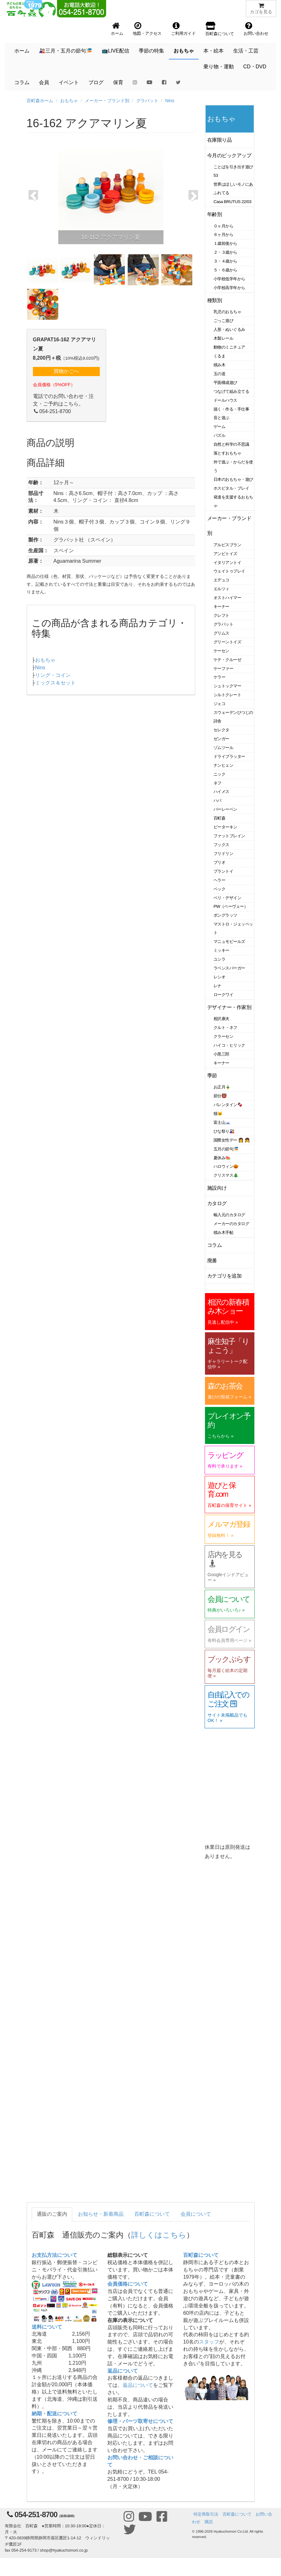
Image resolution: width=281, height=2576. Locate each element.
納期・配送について (54, 2413)
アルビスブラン (227, 544)
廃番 (212, 1260)
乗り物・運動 (218, 66)
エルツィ (221, 588)
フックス (221, 844)
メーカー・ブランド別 (107, 100)
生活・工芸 (246, 50)
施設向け (217, 1188)
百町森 (220, 818)
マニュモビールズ (229, 941)
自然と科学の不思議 (231, 444)
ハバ (217, 800)
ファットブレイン (229, 835)
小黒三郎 (221, 1054)
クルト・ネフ (225, 1027)
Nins (170, 100)
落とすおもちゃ (227, 453)
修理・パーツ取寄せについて (140, 2421)
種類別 (214, 300)
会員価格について (127, 2284)
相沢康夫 (221, 1018)
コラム (21, 82)
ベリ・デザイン (227, 897)
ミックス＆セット (55, 682)
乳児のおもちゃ (227, 311)
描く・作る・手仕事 (231, 409)
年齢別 (214, 214)
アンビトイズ (225, 553)
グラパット (147, 100)
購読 (209, 2521)
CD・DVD (254, 66)
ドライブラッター (229, 756)
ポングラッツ (225, 915)
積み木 (220, 364)
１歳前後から (225, 243)
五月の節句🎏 (226, 1149)
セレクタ (221, 730)
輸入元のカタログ (229, 1214)
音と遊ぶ (221, 417)
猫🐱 (218, 1113)
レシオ (220, 977)
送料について (47, 2327)
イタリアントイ (227, 562)
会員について (196, 2214)
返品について (122, 2371)
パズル (220, 435)
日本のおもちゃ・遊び (233, 479)
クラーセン (223, 1036)
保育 (118, 82)
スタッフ (209, 2341)
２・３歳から (225, 252)
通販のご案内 (52, 2214)
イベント (69, 82)
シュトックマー (227, 686)
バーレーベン (225, 809)
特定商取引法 (206, 2514)
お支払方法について (54, 2255)
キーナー (221, 606)
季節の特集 (151, 50)
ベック (220, 889)
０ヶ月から (223, 226)
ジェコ (220, 703)
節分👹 (220, 1095)
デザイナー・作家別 (229, 1007)
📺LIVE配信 (115, 50)
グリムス (221, 633)
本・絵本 (213, 50)
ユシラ (220, 959)
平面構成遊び (225, 382)
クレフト (221, 615)
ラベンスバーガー (229, 968)
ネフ (217, 783)
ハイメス (221, 791)
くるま (220, 356)
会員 (44, 82)
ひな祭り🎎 (224, 1131)
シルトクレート (227, 694)
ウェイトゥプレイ (229, 571)
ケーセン (221, 650)
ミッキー (221, 950)
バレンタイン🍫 (228, 1104)
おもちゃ (184, 50)
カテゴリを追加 (224, 1276)
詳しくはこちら (158, 2235)
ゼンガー (221, 738)
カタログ (217, 1203)
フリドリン (223, 853)
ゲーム (220, 426)
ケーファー (223, 668)
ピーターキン (225, 827)
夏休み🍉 (222, 1157)
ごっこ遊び (223, 320)
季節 (212, 1075)
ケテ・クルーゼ (227, 659)
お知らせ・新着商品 (101, 2214)
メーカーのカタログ (231, 1223)
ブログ (96, 82)
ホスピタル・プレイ (231, 488)
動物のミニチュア (229, 347)
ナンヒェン (223, 765)
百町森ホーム (40, 100)
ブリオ (220, 862)
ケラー (220, 677)
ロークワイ (223, 994)
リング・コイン (53, 675)
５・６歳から (225, 270)
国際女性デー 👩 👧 (232, 1140)
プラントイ (223, 871)
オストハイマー (227, 597)
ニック (220, 774)
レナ (217, 985)
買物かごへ (66, 371)
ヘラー (220, 880)
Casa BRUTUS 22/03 (232, 201)
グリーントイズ (227, 642)
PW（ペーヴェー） (231, 906)
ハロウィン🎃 (226, 1166)
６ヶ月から (223, 234)
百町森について (152, 2214)
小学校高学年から (229, 287)
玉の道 (220, 373)
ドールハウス (225, 400)
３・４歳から (225, 261)
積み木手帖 (223, 1232)
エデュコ (221, 580)
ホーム (21, 50)
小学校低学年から (229, 278)
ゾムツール (223, 747)
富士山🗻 (222, 1122)
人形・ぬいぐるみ (229, 329)
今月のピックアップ (229, 155)
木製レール (223, 338)
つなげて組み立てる (231, 391)
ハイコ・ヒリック (229, 1045)
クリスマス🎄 (226, 1175)
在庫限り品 (219, 140)
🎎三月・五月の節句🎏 (65, 50)
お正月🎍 (222, 1087)
